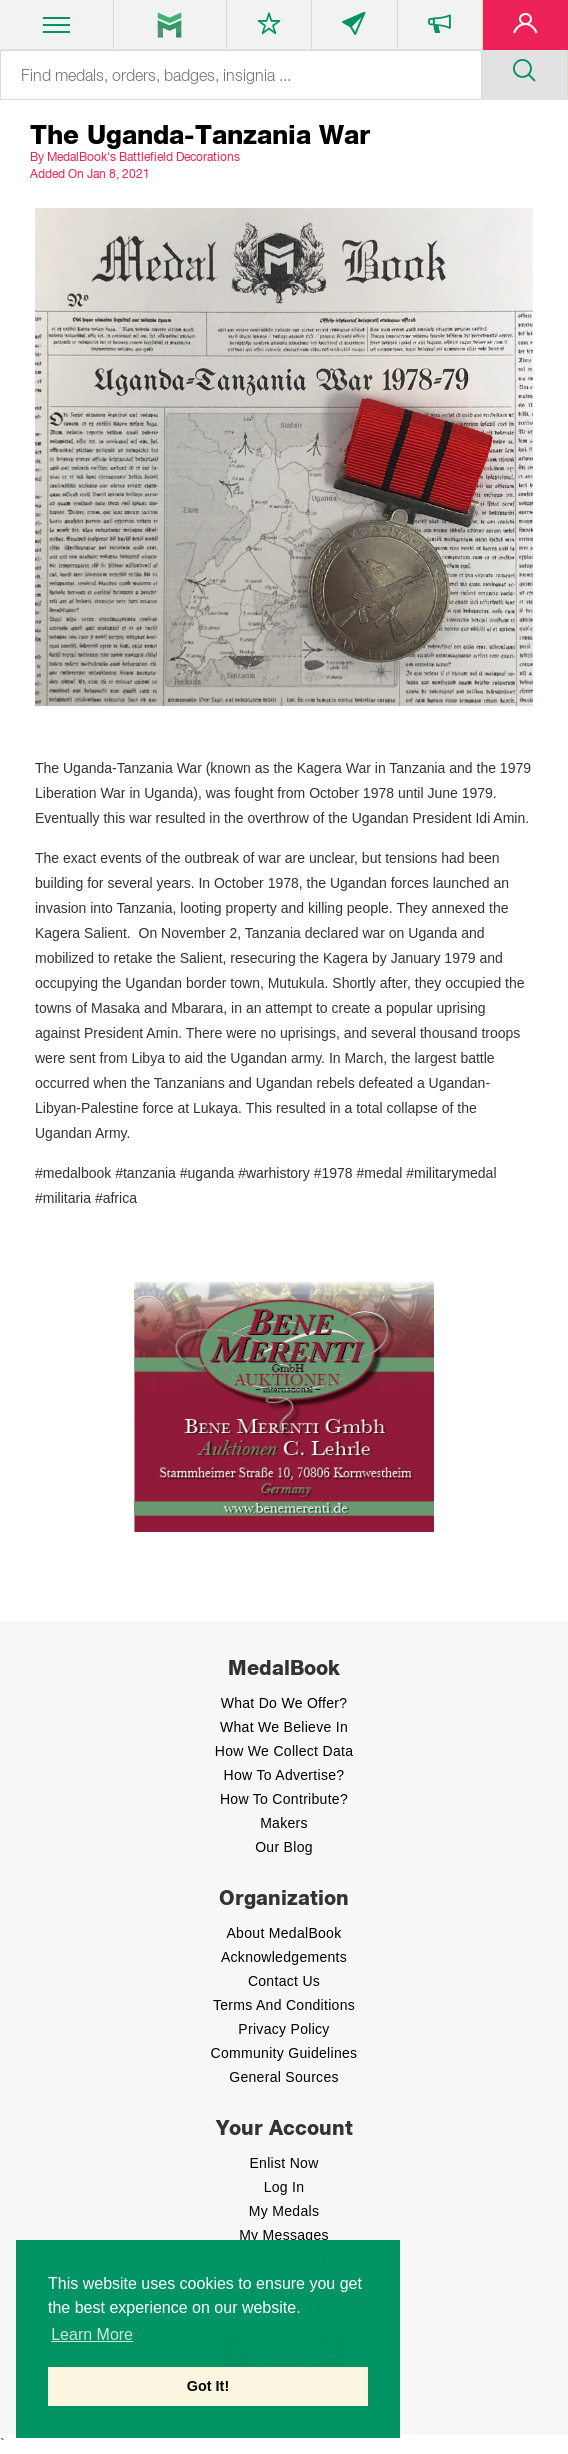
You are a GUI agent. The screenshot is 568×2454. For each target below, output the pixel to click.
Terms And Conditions (284, 2005)
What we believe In (284, 1727)
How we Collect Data (284, 1751)
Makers (284, 1823)
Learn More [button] (92, 2334)
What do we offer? (284, 1703)
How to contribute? (284, 1799)
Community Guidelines (284, 2053)
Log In (284, 2187)
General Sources (284, 2077)
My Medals (284, 2211)
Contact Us (284, 1981)
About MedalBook (283, 1933)
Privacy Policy (283, 2029)
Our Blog (284, 1847)
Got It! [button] (208, 2386)
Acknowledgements (284, 1957)
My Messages (284, 2235)
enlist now (283, 2163)
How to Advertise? (284, 1775)
